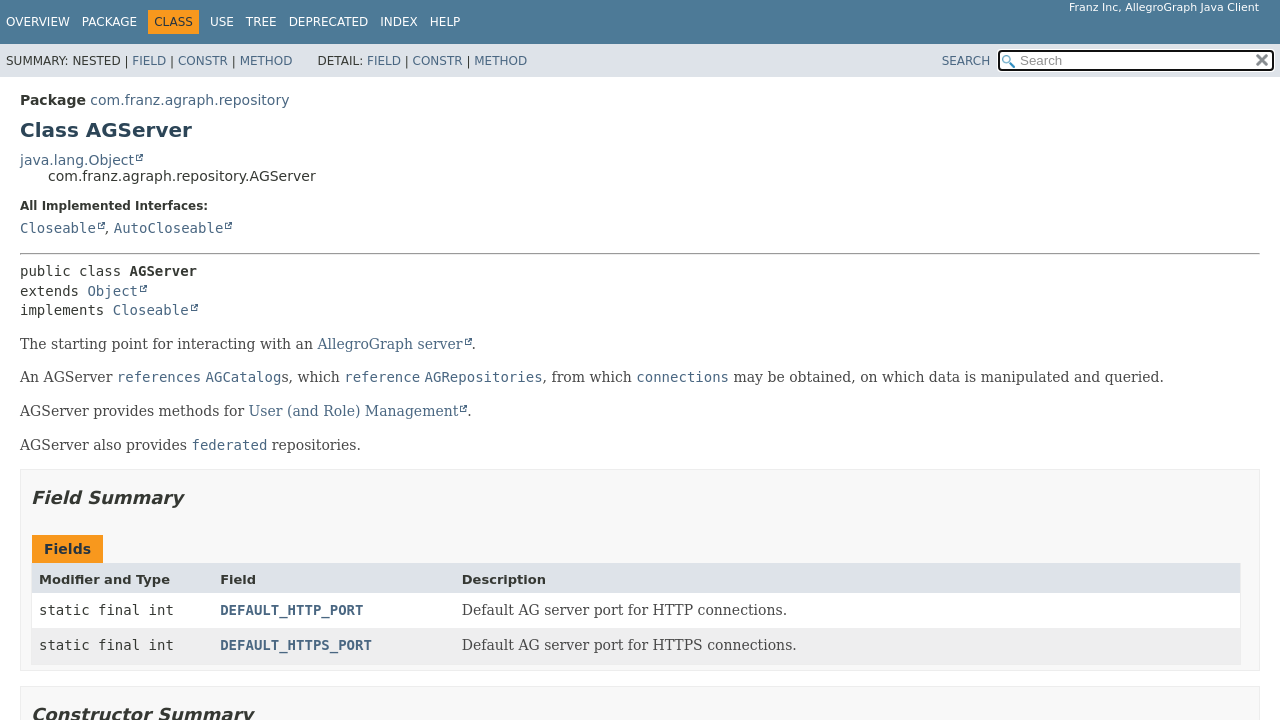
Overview (38, 22)
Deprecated (329, 22)
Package (109, 22)
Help (445, 22)
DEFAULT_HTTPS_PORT (296, 645)
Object (112, 291)
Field (149, 61)
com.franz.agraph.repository (189, 100)
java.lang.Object (77, 160)
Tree (261, 22)
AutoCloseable (169, 228)
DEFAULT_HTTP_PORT (291, 610)
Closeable (58, 228)
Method (266, 61)
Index (399, 22)
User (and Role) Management (354, 411)
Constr (203, 61)
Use (222, 22)
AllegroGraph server (389, 344)
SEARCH (966, 61)
